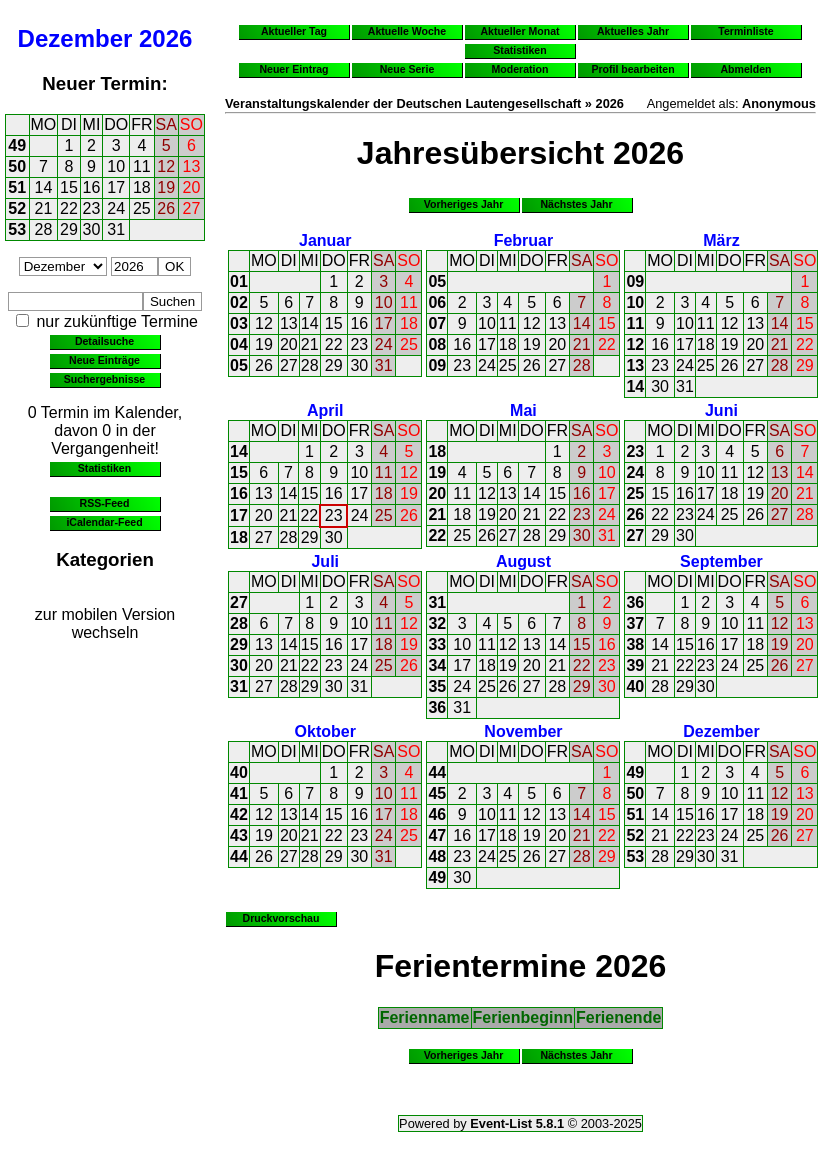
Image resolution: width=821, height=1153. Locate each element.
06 (437, 302)
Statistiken (104, 468)
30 (92, 229)
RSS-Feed (105, 503)
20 (192, 187)
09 (437, 365)
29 (69, 229)
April (325, 410)
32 (437, 623)
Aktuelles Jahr (633, 31)
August (523, 561)
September (721, 561)
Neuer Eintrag (293, 69)
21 (44, 208)
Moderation (520, 69)
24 (116, 208)
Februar (524, 240)
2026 (165, 38)
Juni (721, 410)
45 (437, 793)
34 (437, 665)
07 (437, 323)
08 (437, 344)
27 (192, 208)
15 (69, 187)
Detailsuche (104, 341)
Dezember (75, 38)
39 (635, 665)
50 (17, 166)
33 (437, 644)
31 (116, 229)
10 (116, 166)
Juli (325, 561)
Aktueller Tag (294, 31)
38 (635, 644)
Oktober (325, 731)
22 (69, 208)
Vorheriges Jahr (464, 204)
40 (635, 686)
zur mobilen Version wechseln (105, 623)
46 (437, 814)
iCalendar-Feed (104, 522)
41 (239, 793)
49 (17, 145)
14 (44, 187)
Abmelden (746, 69)
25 (142, 208)
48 (437, 856)
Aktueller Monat (519, 31)
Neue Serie (407, 69)
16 (92, 187)
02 (239, 302)
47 (437, 835)
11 (142, 166)
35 (437, 686)
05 (239, 365)
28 (44, 229)
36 (437, 707)
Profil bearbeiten (632, 69)
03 (239, 323)
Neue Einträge (104, 360)
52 (17, 208)
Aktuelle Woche (407, 31)
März (721, 240)
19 (166, 187)
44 (239, 856)
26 (166, 208)
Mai (523, 410)
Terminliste (745, 31)
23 (92, 208)
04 (239, 344)
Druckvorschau (281, 918)
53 (17, 229)
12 (166, 166)
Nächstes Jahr (576, 204)
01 (239, 281)
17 (116, 187)
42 (239, 814)
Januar (325, 240)
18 (142, 187)
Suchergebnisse (104, 379)
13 (192, 166)
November (523, 731)
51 (17, 187)
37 (635, 623)
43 (239, 835)
